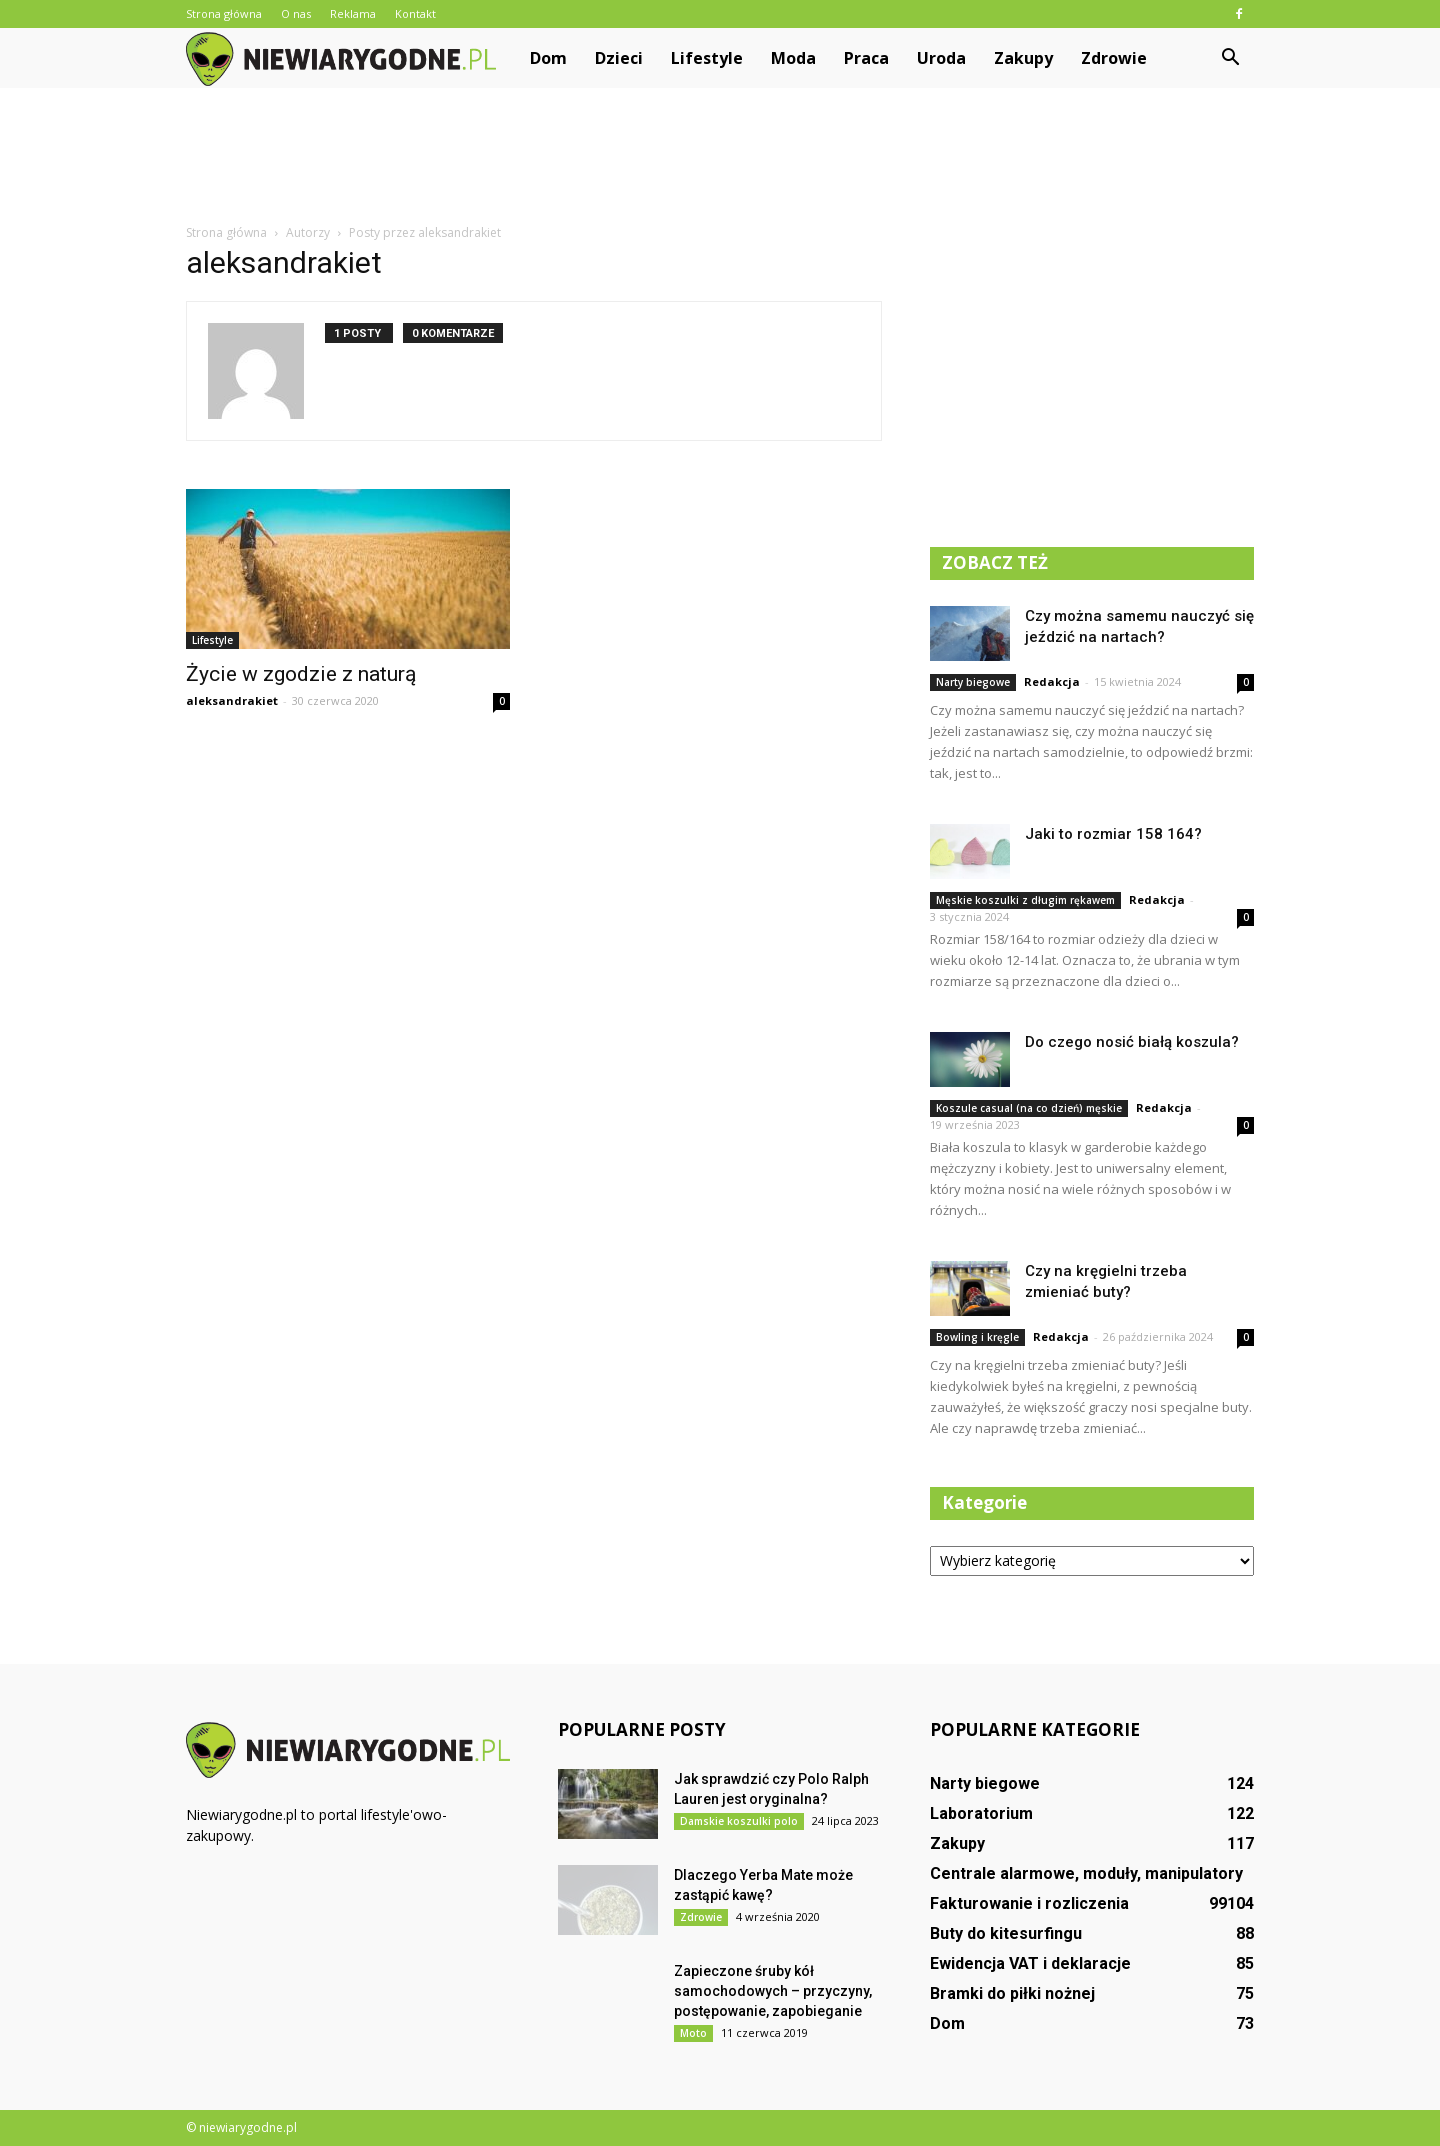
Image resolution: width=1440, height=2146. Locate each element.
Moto (693, 2033)
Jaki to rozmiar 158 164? (1113, 834)
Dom (548, 58)
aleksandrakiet (232, 700)
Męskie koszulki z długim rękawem (1025, 900)
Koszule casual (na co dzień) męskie (1029, 1108)
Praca (866, 58)
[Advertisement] (720, 157)
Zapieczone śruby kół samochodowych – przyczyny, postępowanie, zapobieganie (773, 1991)
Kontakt (415, 13)
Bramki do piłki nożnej (1012, 1993)
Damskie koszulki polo (739, 1821)
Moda (793, 58)
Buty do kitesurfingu (1006, 1933)
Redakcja (1052, 681)
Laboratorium (981, 1813)
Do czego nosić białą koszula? (1132, 1042)
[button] (1230, 58)
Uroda (941, 58)
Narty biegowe (973, 682)
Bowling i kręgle (977, 1337)
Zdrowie (1114, 58)
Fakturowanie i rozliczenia (1029, 1903)
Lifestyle (707, 58)
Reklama (353, 13)
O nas (296, 13)
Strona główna (224, 13)
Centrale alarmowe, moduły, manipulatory (1086, 1873)
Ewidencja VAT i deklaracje (1030, 1963)
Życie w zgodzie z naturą (301, 674)
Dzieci (619, 58)
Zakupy (1023, 58)
